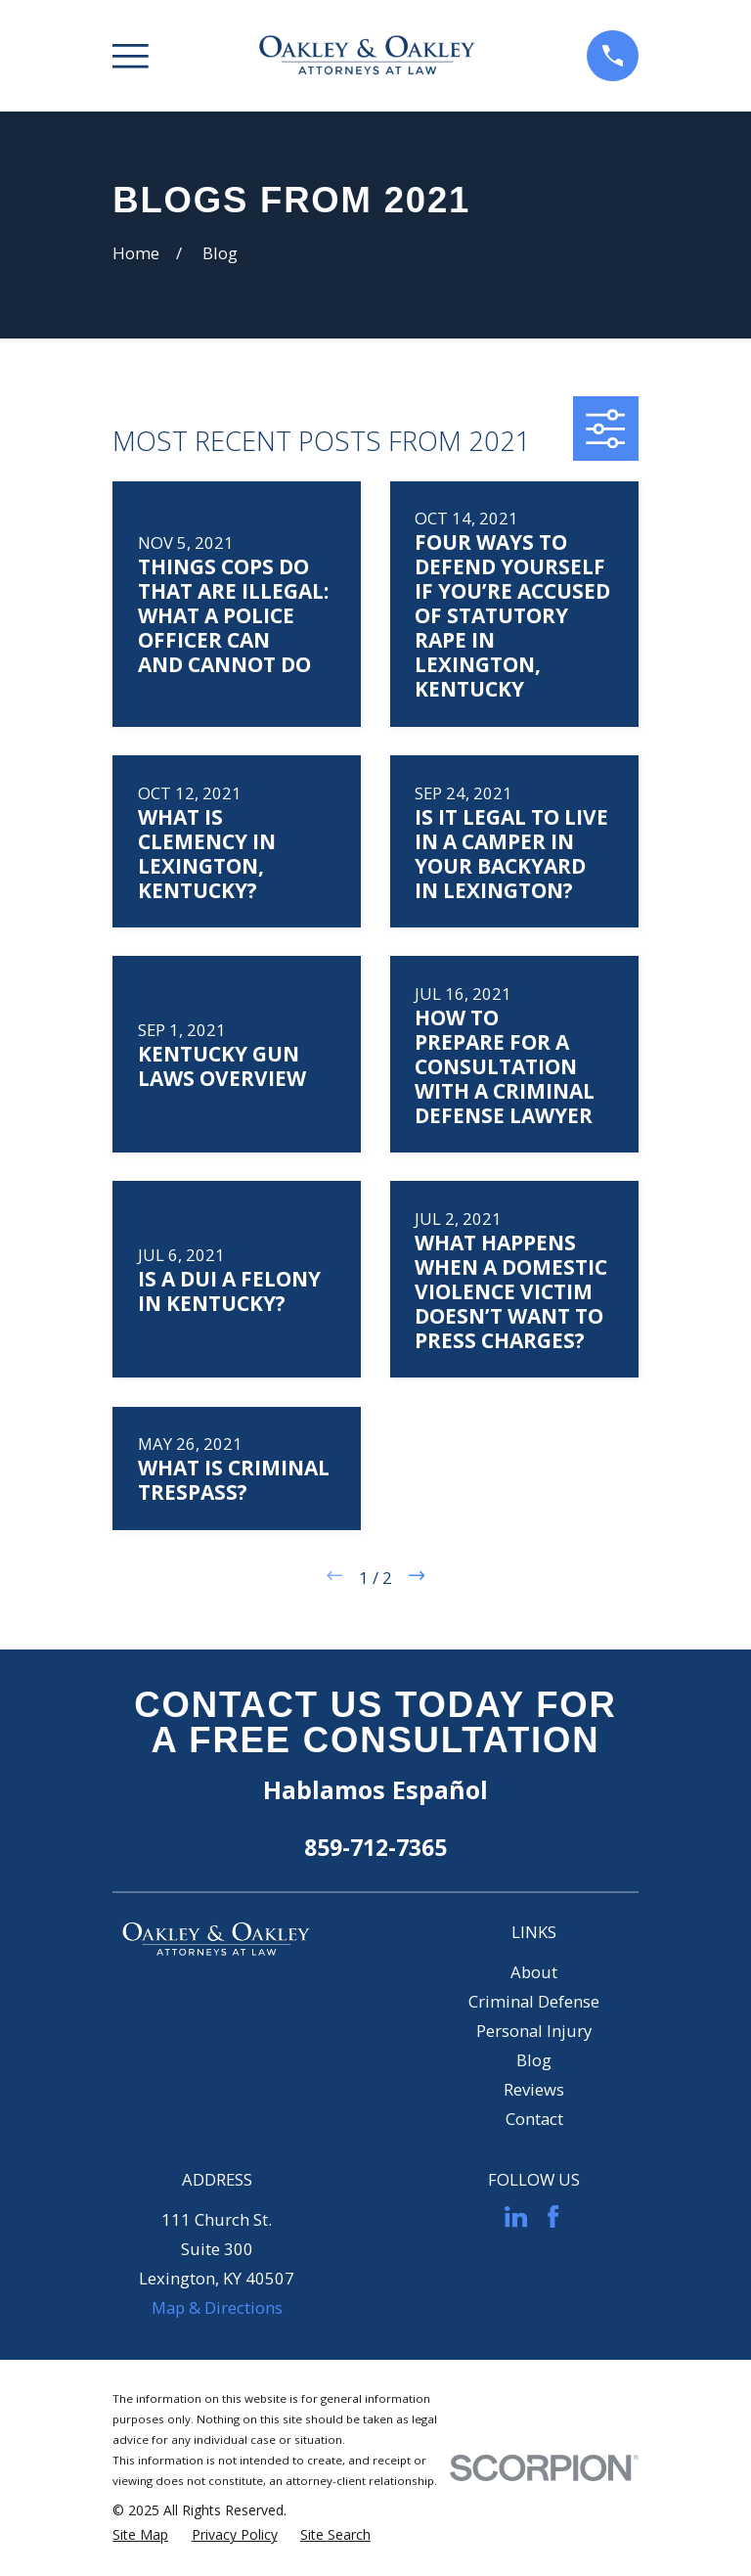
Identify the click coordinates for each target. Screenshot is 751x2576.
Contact (534, 2118)
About (533, 1972)
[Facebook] (553, 2216)
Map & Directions (217, 2307)
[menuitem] (140, 2534)
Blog (534, 2060)
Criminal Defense (533, 2001)
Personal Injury (534, 2030)
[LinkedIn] (516, 2216)
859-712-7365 (375, 1847)
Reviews (534, 2089)
